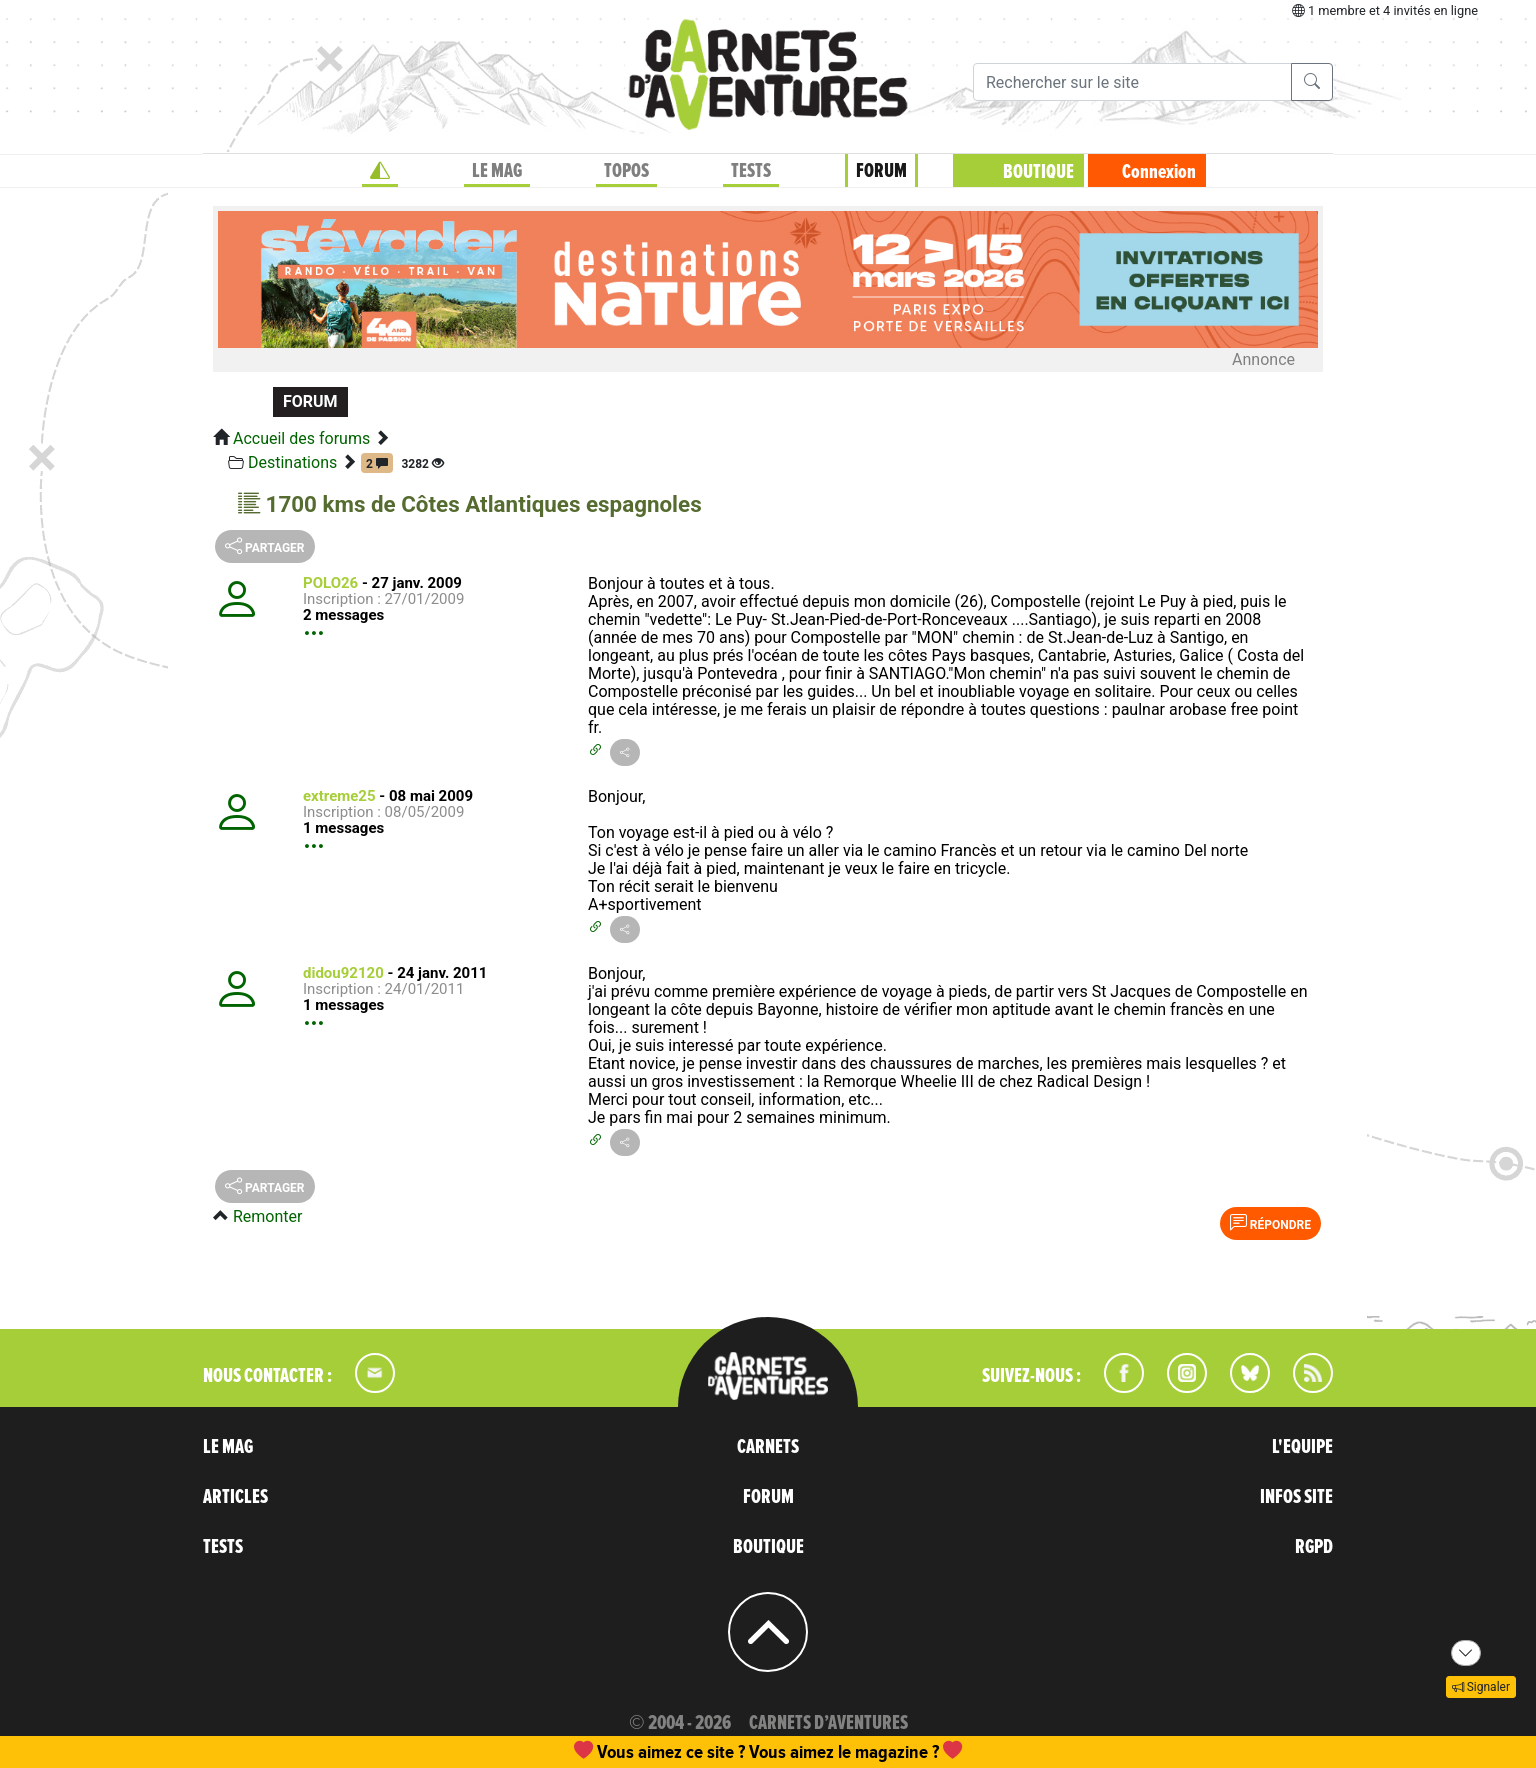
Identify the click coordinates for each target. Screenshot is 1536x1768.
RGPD (1314, 1547)
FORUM (881, 171)
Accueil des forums (301, 438)
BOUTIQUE (1038, 172)
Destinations (292, 462)
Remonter (267, 1216)
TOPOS (626, 171)
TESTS (751, 171)
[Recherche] (1132, 82)
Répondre (1270, 1223)
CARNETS (768, 1447)
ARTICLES (235, 1497)
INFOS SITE (1296, 1497)
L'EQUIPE (1302, 1447)
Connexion (1159, 172)
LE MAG (497, 171)
